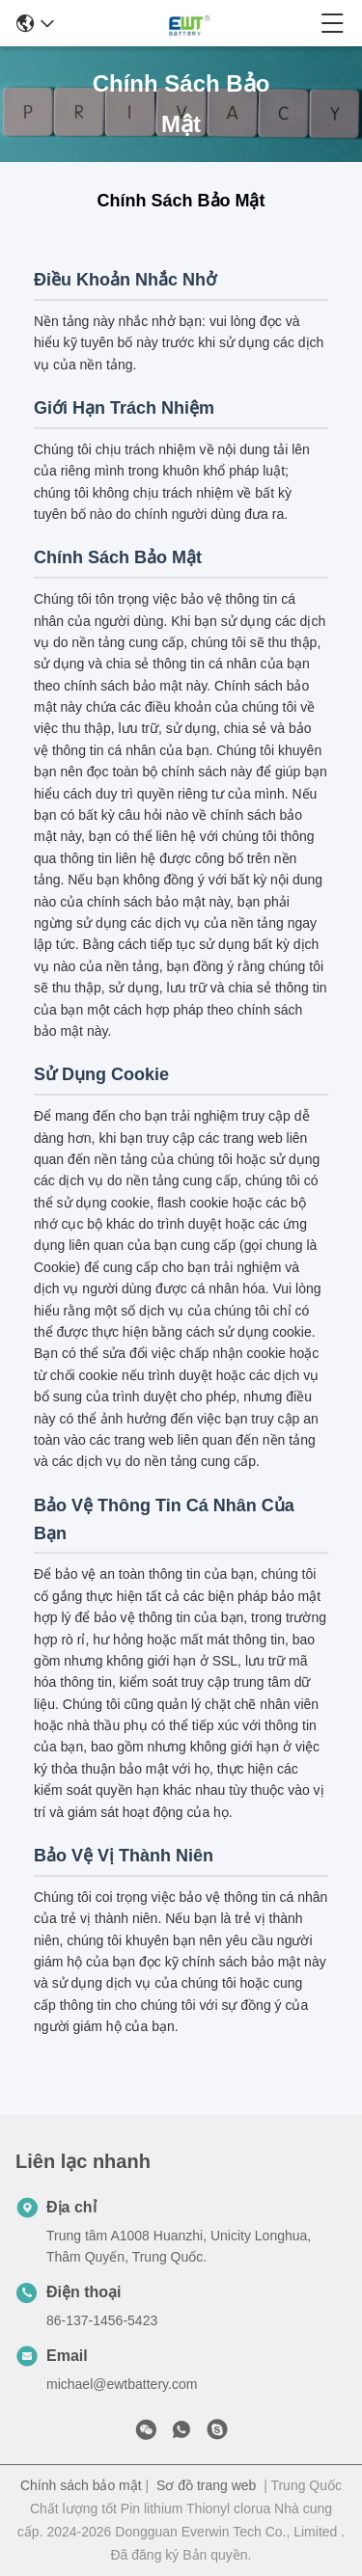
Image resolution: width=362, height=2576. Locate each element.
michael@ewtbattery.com (121, 2384)
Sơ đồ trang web (206, 2485)
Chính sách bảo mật (81, 2485)
